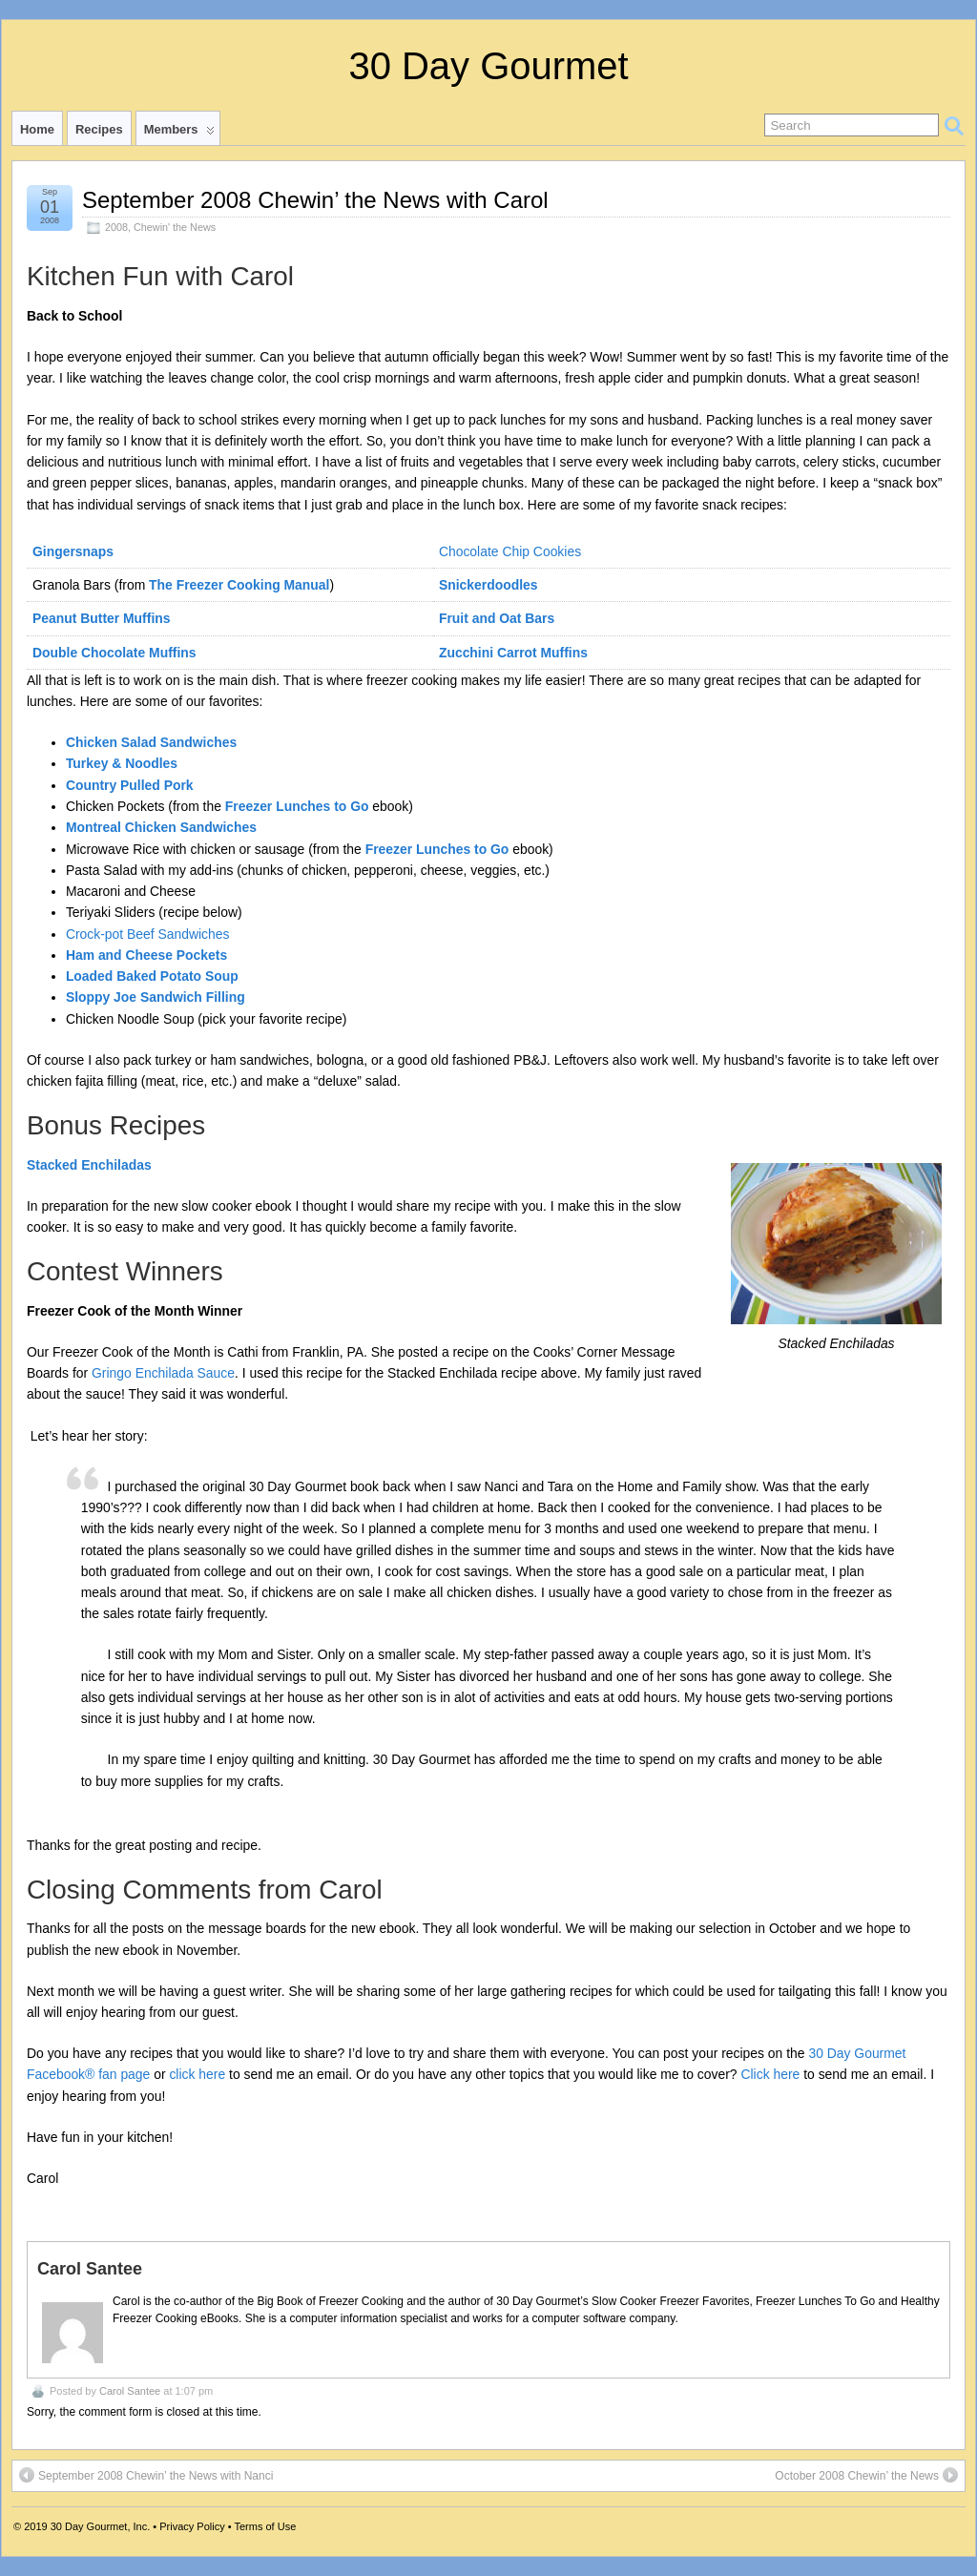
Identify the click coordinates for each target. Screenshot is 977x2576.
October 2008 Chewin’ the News (866, 2475)
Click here (770, 2074)
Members (179, 133)
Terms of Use (265, 2526)
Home (37, 129)
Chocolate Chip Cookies (510, 551)
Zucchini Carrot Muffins (513, 652)
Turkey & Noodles (121, 763)
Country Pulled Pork (130, 785)
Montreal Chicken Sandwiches (161, 827)
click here (197, 2074)
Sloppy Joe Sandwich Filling (155, 997)
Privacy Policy (191, 2526)
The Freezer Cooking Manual (239, 584)
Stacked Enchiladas (89, 1165)
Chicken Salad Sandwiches (151, 742)
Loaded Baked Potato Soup (152, 976)
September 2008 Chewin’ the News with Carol (315, 200)
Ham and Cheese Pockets (146, 955)
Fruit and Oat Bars (496, 618)
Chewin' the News (175, 227)
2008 (116, 227)
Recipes (99, 129)
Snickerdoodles (488, 584)
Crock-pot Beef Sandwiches (148, 934)
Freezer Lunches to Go (297, 806)
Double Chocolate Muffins (114, 652)
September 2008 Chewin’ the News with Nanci (146, 2475)
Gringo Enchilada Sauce (163, 1373)
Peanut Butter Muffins (101, 618)
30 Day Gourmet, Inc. (101, 2526)
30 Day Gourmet (488, 66)
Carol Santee (129, 2391)
